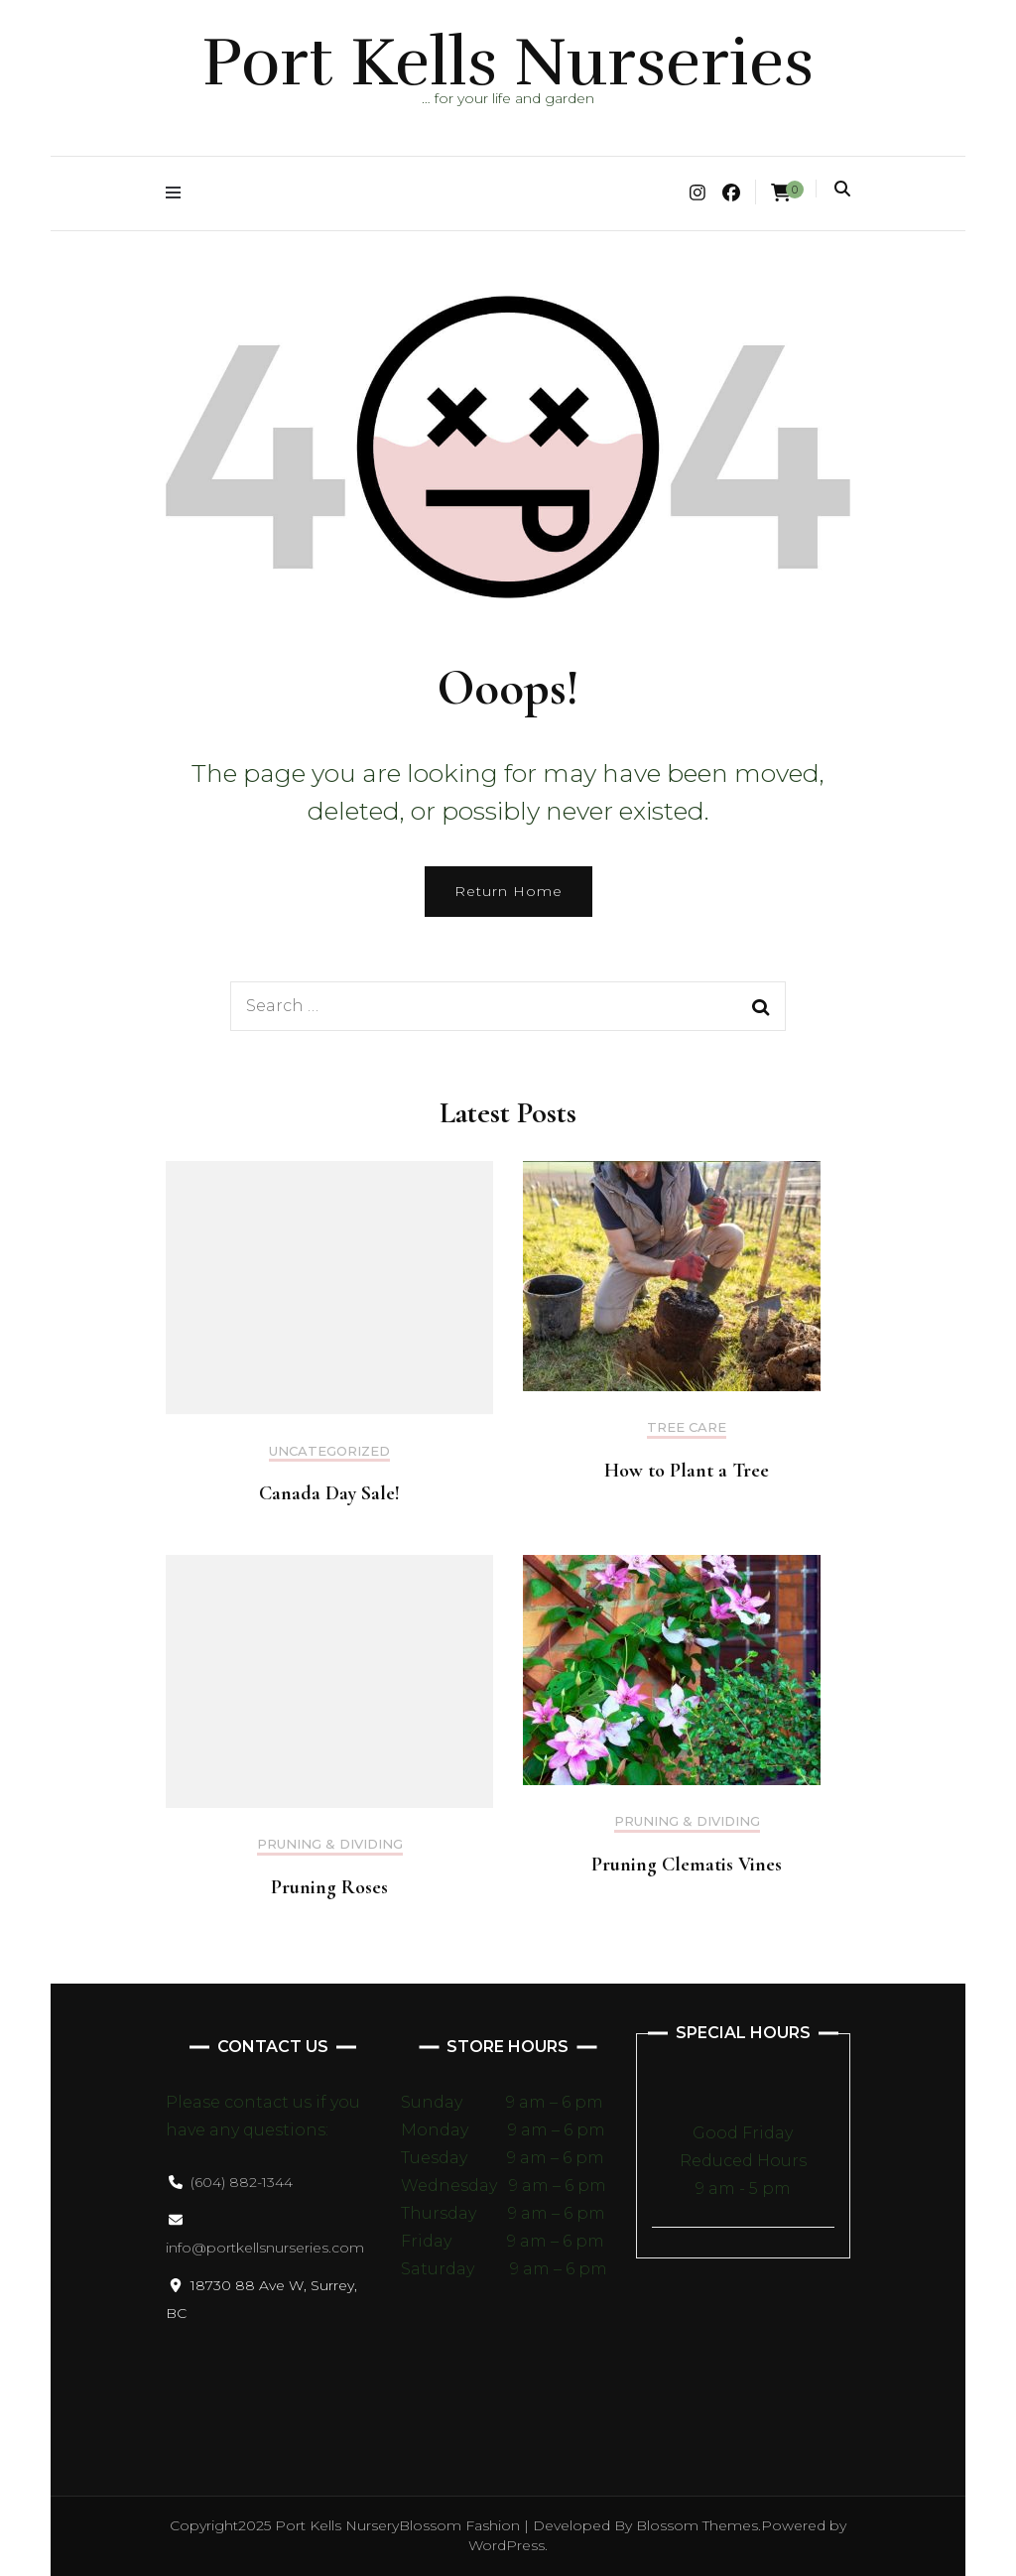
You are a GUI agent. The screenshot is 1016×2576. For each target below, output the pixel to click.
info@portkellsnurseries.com (265, 2247)
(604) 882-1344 (241, 2182)
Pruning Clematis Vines (686, 1864)
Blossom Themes (697, 2525)
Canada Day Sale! (329, 1493)
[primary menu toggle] (178, 193)
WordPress (506, 2545)
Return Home (508, 891)
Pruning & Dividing (330, 1844)
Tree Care (686, 1427)
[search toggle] (842, 189)
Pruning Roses (329, 1887)
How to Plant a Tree (686, 1470)
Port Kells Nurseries (508, 62)
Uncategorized (329, 1451)
